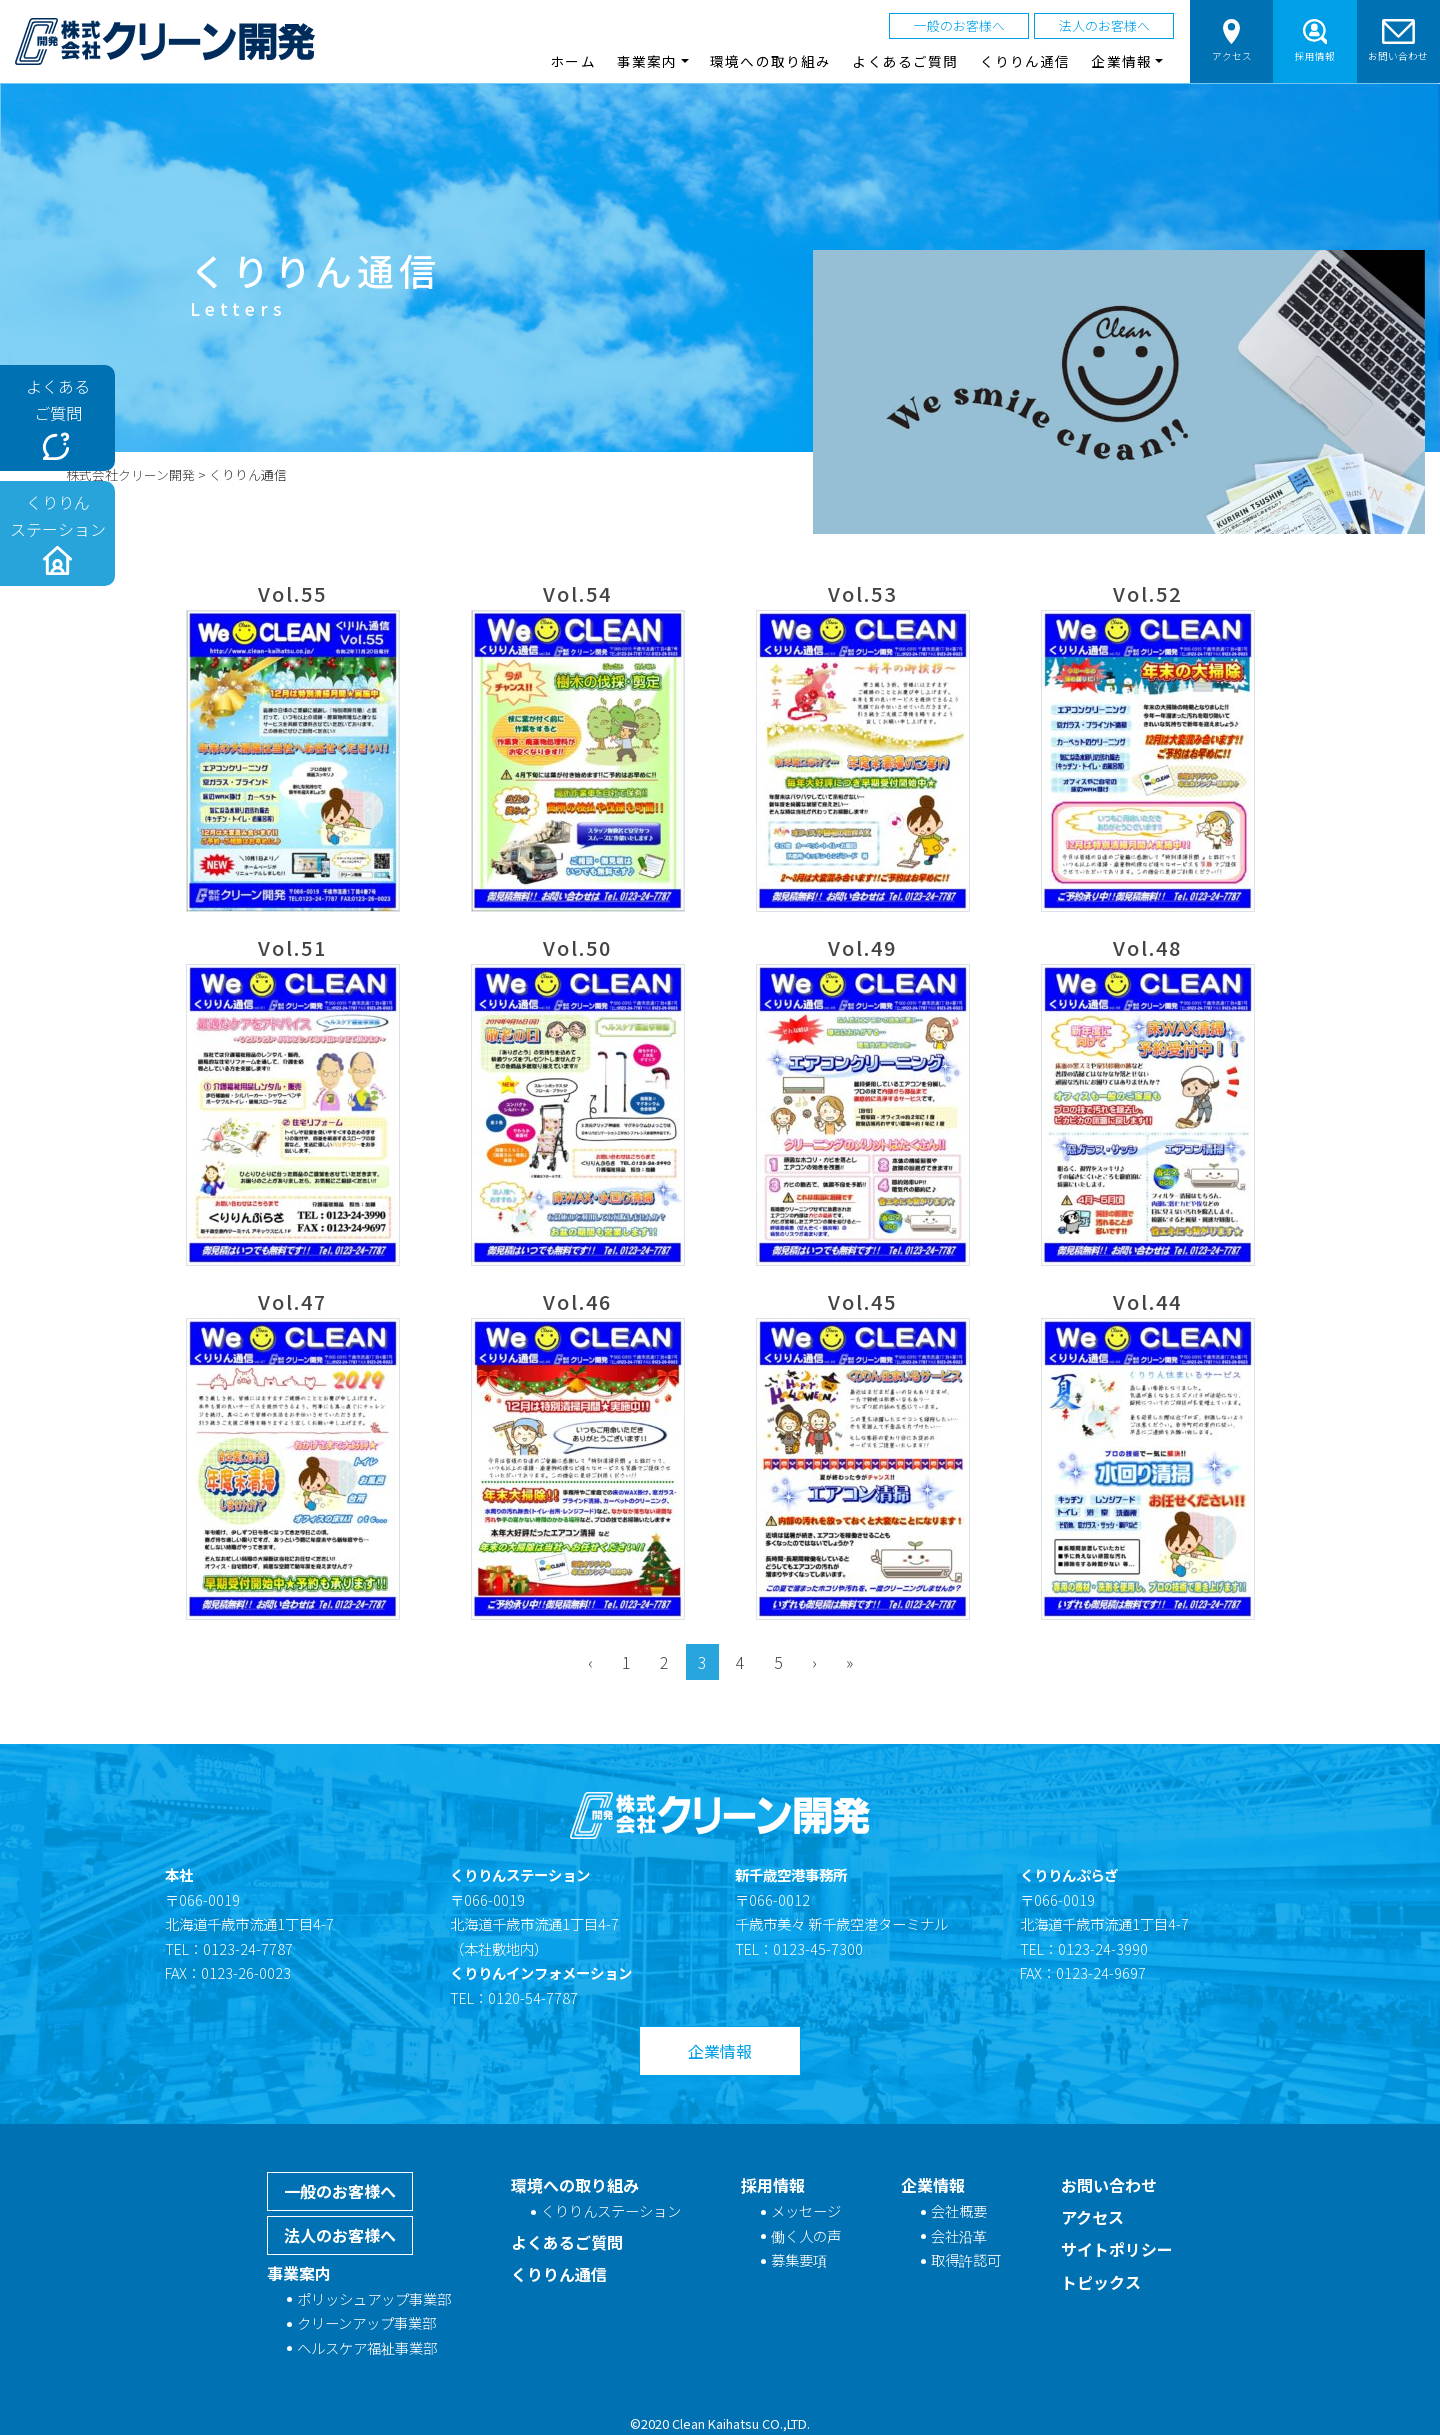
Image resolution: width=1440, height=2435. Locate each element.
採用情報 (773, 2185)
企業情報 (720, 2051)
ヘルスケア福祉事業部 (367, 2347)
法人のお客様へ (1104, 25)
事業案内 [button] (647, 61)
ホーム (572, 61)
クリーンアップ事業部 (366, 2322)
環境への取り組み (770, 61)
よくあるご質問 (905, 61)
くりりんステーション (611, 2210)
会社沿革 (959, 2235)
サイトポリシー (1117, 2249)
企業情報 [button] (1121, 61)
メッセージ (806, 2210)
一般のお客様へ (959, 25)
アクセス (1232, 40)
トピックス (1101, 2282)
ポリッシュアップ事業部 (374, 2298)
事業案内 (299, 2273)
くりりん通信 (1025, 61)
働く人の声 (806, 2235)
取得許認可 (966, 2259)
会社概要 (959, 2210)
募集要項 (799, 2259)
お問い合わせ (1398, 40)
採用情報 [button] (1315, 40)
